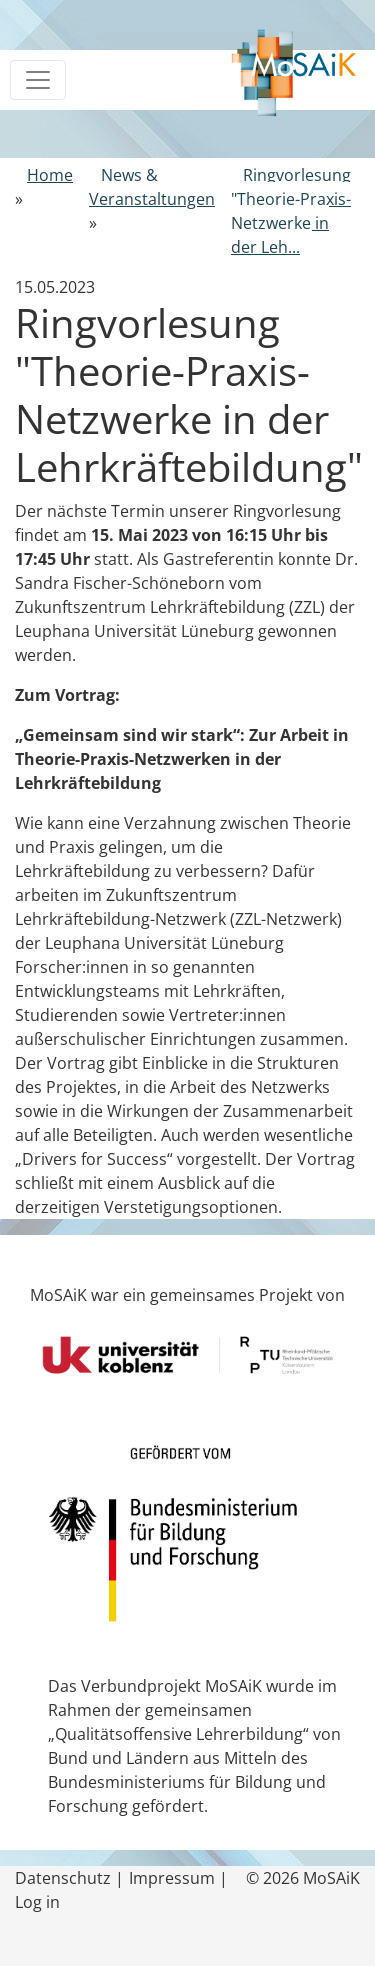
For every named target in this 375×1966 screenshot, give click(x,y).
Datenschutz (63, 1878)
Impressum (172, 1878)
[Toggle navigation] (38, 80)
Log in (37, 1902)
